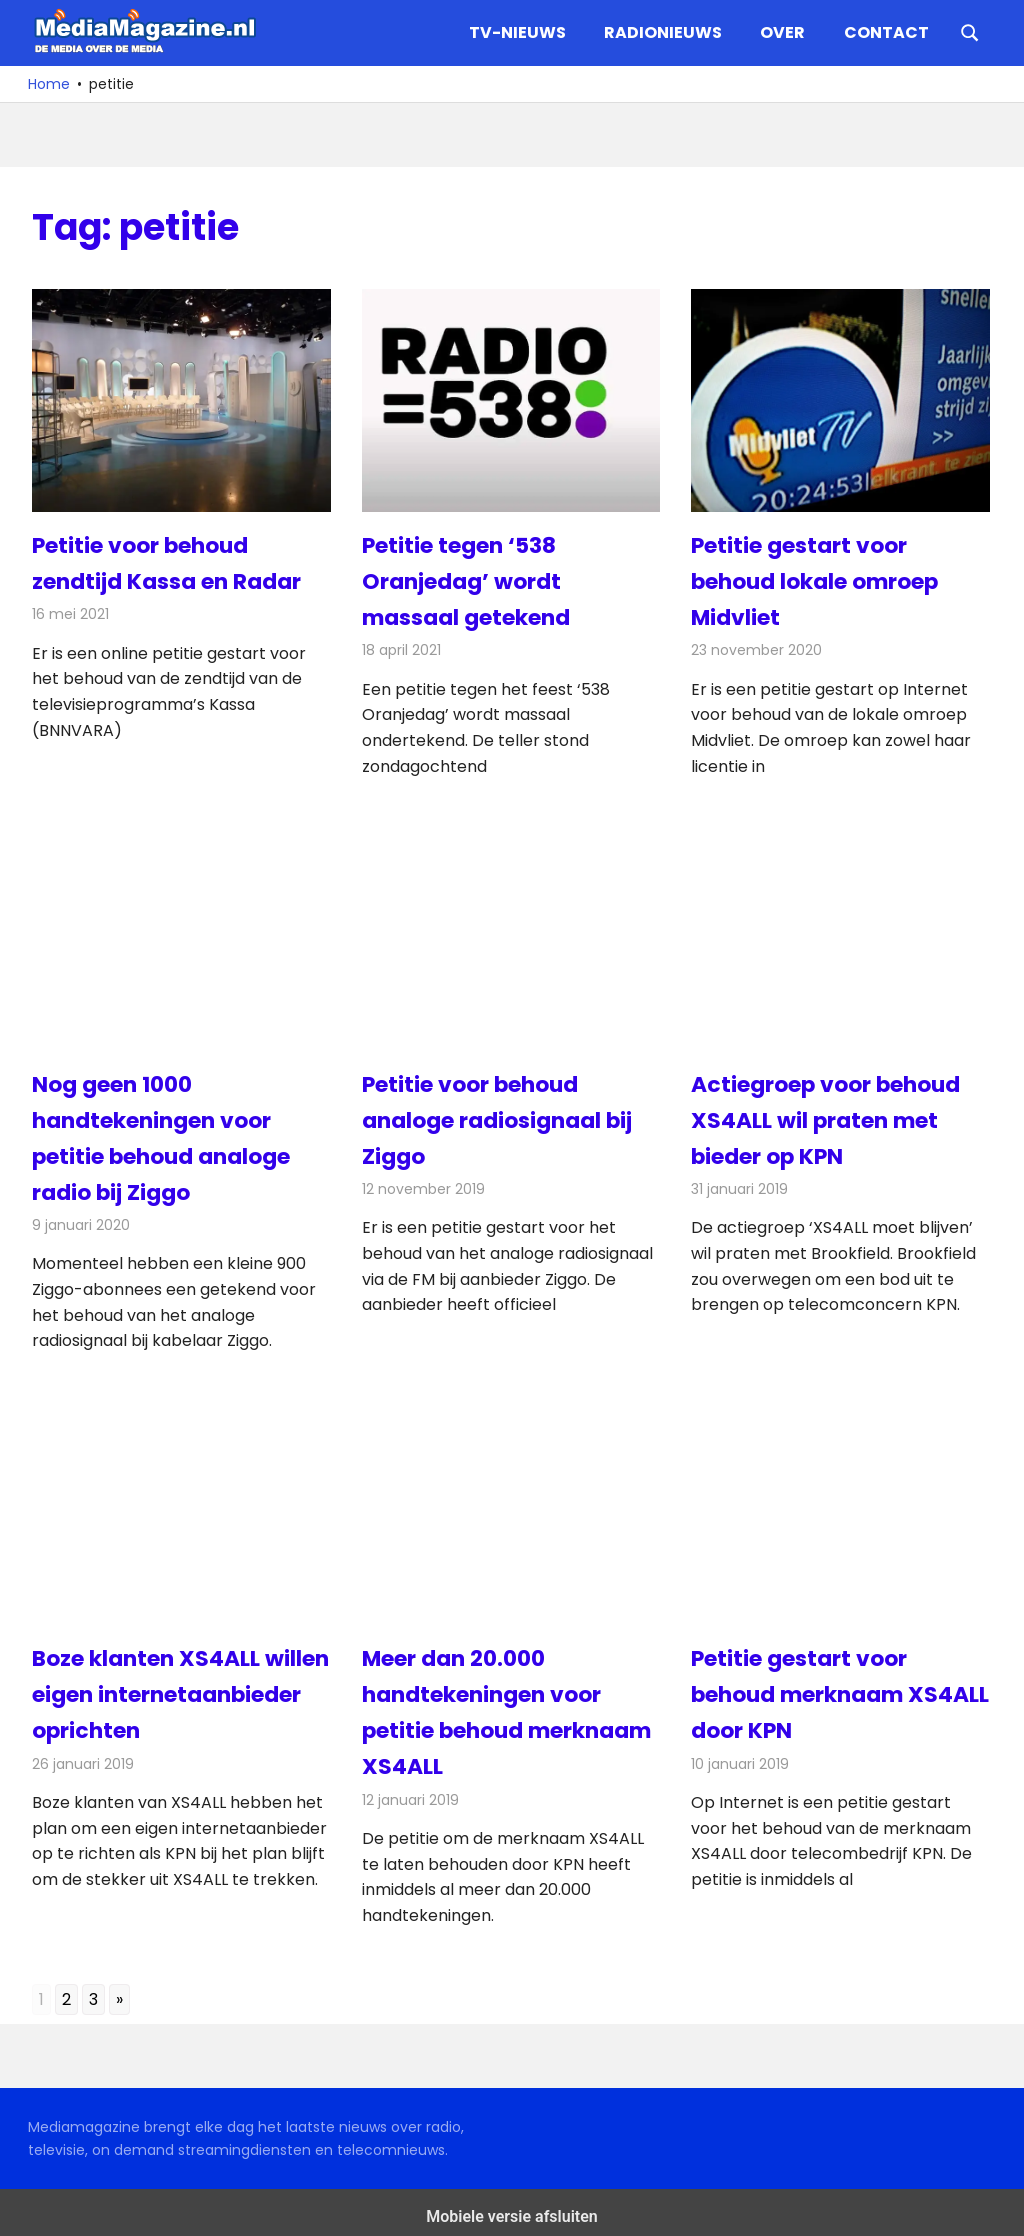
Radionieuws (663, 32)
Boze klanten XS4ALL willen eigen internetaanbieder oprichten (181, 1688)
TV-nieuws (517, 32)
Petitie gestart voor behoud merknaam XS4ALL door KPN (799, 1688)
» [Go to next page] (119, 1991)
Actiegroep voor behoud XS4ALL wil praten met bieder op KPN (826, 1116)
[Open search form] (970, 31)
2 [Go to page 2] (66, 1991)
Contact (886, 32)
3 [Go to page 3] (93, 1991)
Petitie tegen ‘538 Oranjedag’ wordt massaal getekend (466, 580)
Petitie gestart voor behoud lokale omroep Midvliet (815, 580)
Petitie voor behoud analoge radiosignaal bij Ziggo (497, 1116)
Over (782, 32)
